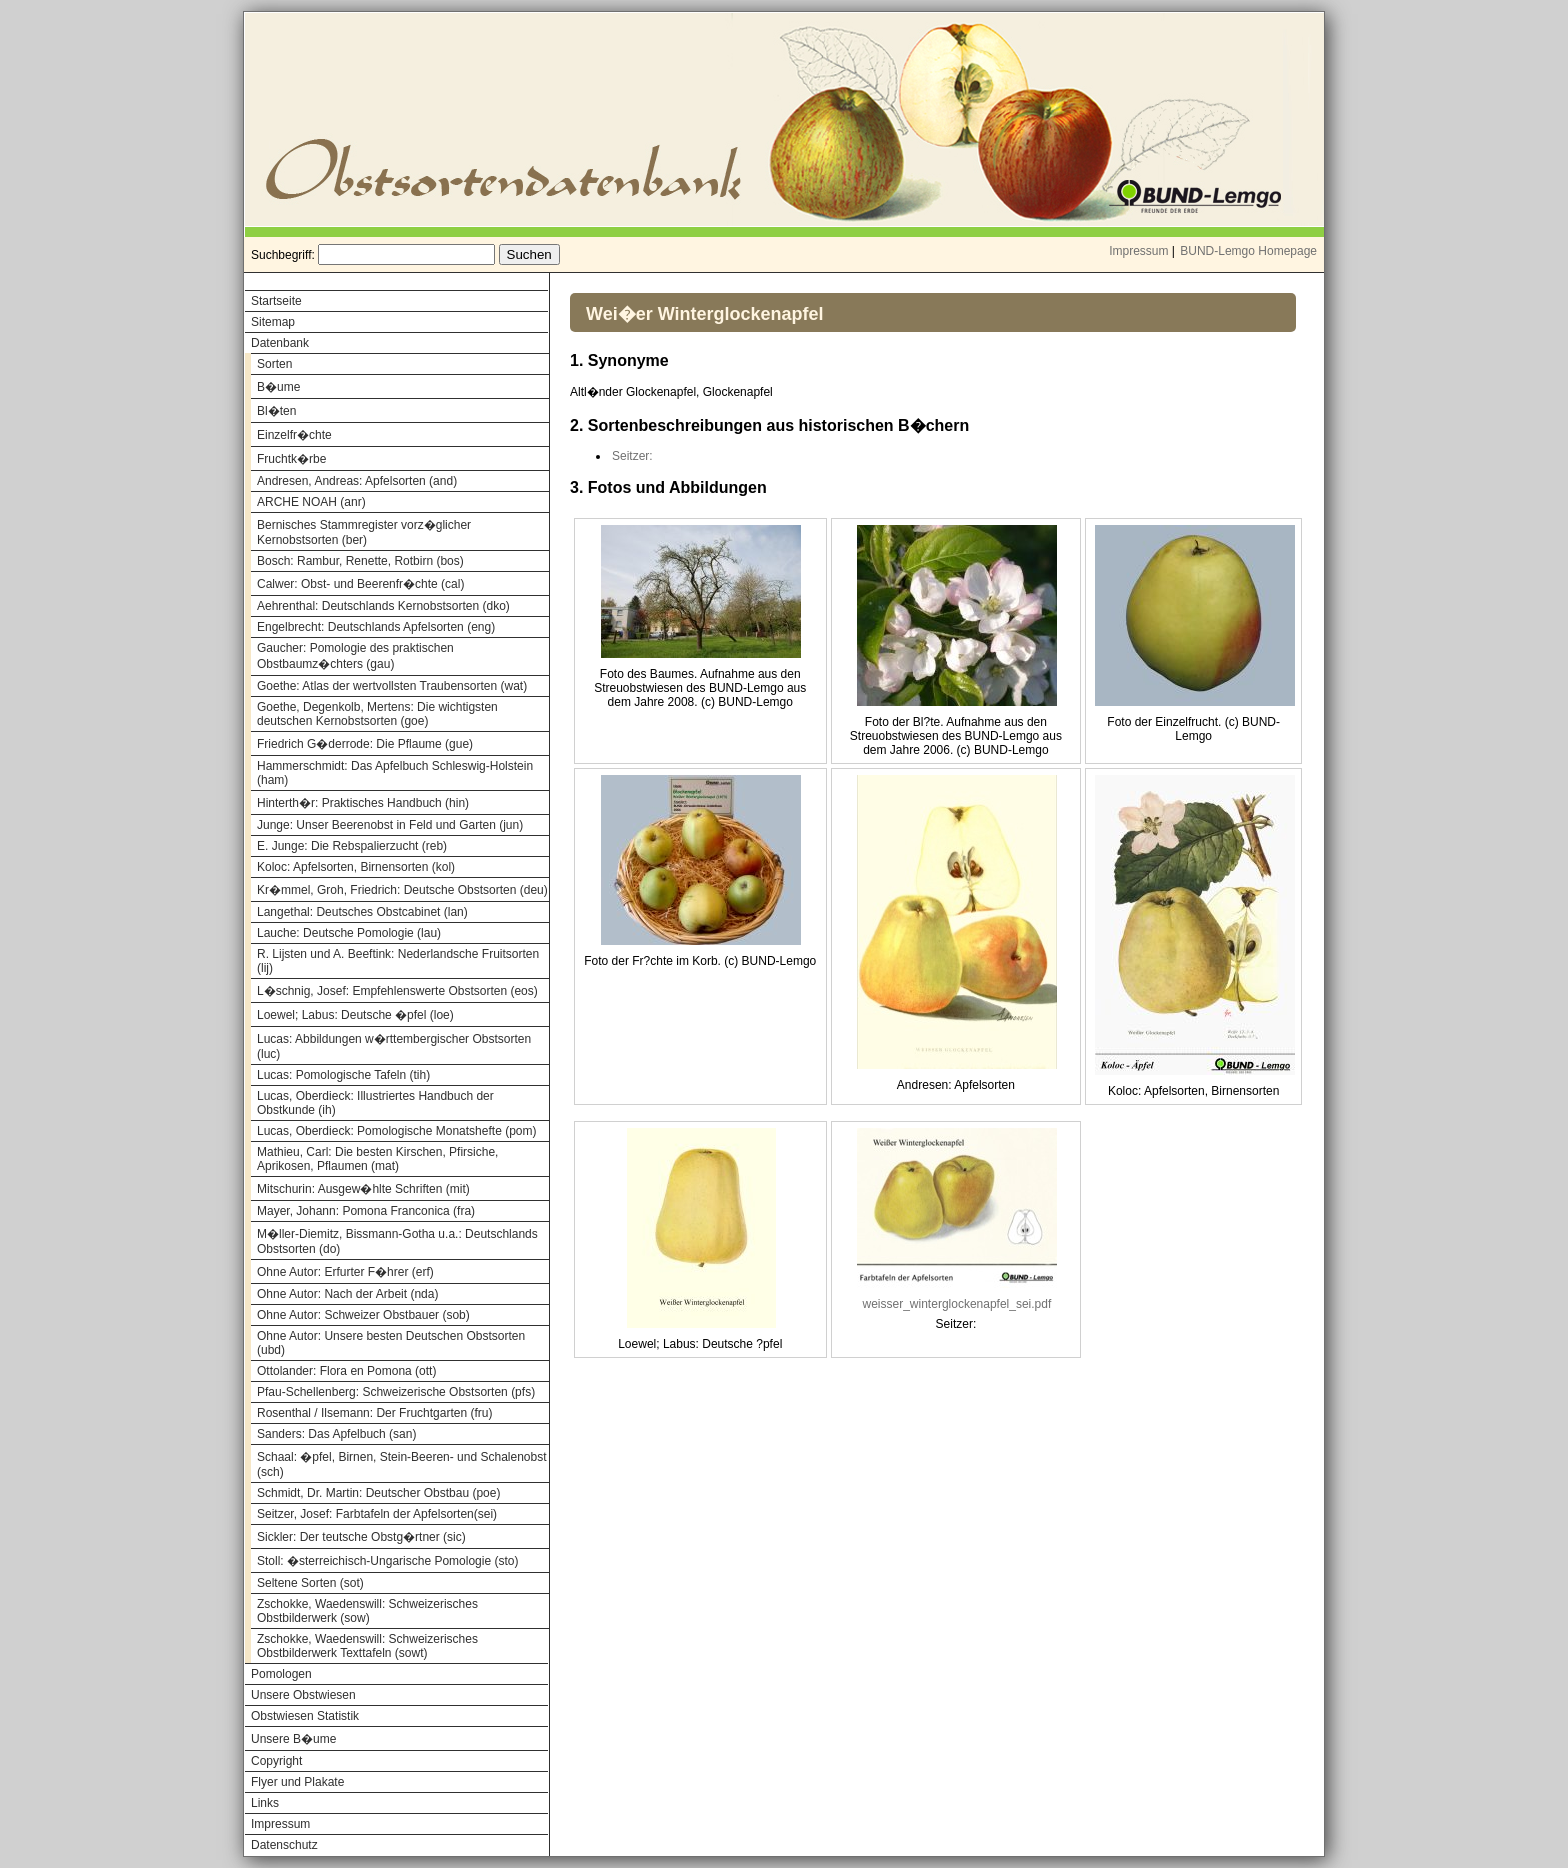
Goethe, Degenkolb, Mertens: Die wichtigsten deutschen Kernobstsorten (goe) (377, 714)
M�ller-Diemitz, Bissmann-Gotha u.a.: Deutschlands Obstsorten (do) (397, 1241)
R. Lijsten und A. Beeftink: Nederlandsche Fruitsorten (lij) (398, 961)
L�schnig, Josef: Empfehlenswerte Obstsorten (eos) (397, 991)
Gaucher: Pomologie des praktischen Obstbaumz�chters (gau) (355, 656)
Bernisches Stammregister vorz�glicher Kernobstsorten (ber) (364, 532)
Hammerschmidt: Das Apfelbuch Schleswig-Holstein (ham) (395, 773)
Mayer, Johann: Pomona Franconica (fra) (366, 1211)
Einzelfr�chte (294, 435)
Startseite (276, 301)
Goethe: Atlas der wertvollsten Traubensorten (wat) (392, 686)
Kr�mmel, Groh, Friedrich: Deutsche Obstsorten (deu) (402, 890)
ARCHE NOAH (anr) (311, 502)
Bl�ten (276, 411)
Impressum (1138, 251)
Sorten (274, 364)
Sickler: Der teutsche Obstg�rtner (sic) (361, 1537)
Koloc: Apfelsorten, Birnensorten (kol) (356, 867)
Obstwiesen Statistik (305, 1716)
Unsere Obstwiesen (303, 1695)
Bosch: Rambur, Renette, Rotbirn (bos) (360, 561)
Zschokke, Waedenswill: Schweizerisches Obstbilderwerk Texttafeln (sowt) (367, 1646)
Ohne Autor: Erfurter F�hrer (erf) (345, 1272)
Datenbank (280, 343)
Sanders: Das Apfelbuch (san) (336, 1434)
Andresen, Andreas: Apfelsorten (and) (357, 481)
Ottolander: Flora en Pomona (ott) (346, 1371)
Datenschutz (284, 1845)
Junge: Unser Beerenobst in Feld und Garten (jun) (390, 825)
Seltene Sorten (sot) (310, 1583)
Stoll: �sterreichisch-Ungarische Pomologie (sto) (387, 1561)
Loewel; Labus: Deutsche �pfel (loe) (355, 1015)
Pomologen (281, 1674)
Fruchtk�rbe (291, 459)
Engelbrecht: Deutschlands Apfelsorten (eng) (376, 627)
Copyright (276, 1761)
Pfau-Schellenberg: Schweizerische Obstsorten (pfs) (396, 1392)
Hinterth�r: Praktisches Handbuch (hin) (363, 803)
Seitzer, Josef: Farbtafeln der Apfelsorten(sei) (377, 1514)
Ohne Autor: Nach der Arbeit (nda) (347, 1294)
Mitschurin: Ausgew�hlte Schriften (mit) (363, 1189)
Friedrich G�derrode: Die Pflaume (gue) (365, 744)
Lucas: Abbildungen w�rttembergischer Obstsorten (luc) (394, 1046)
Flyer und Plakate (297, 1782)
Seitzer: (632, 456)
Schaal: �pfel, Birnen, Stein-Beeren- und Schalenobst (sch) (402, 1464)
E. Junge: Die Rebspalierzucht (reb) (352, 846)
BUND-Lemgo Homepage (1248, 251)
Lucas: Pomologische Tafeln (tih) (343, 1075)
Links (265, 1803)
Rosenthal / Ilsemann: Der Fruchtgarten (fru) (374, 1413)
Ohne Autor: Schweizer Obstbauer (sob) (363, 1315)
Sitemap (273, 322)
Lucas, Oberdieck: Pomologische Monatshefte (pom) (396, 1131)
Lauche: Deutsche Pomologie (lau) (349, 933)
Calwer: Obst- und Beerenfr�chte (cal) (360, 584)
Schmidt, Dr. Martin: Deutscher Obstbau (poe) (378, 1493)
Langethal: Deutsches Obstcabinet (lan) (362, 912)
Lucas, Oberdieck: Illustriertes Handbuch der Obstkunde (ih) (375, 1103)
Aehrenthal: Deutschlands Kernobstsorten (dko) (383, 606)
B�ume (278, 387)
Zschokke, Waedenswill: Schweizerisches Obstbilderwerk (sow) (367, 1611)
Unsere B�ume (293, 1739)
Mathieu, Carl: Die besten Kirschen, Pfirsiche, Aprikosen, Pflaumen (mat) (377, 1159)
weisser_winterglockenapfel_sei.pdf (957, 1304)
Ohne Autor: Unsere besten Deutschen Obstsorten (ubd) (391, 1343)
